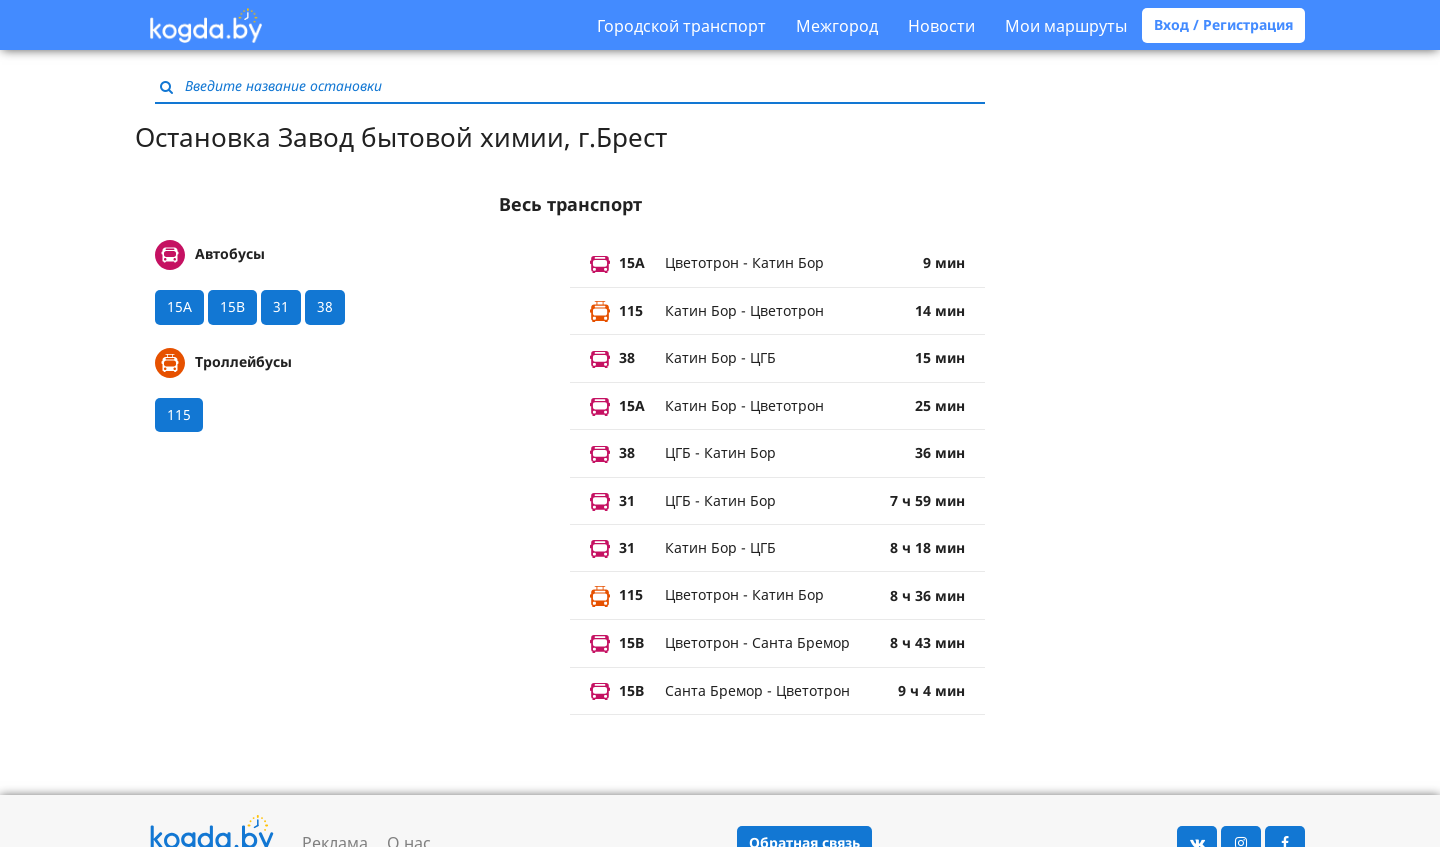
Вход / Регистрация (1223, 24)
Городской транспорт (681, 26)
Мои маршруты (1066, 26)
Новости (941, 26)
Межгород (837, 26)
